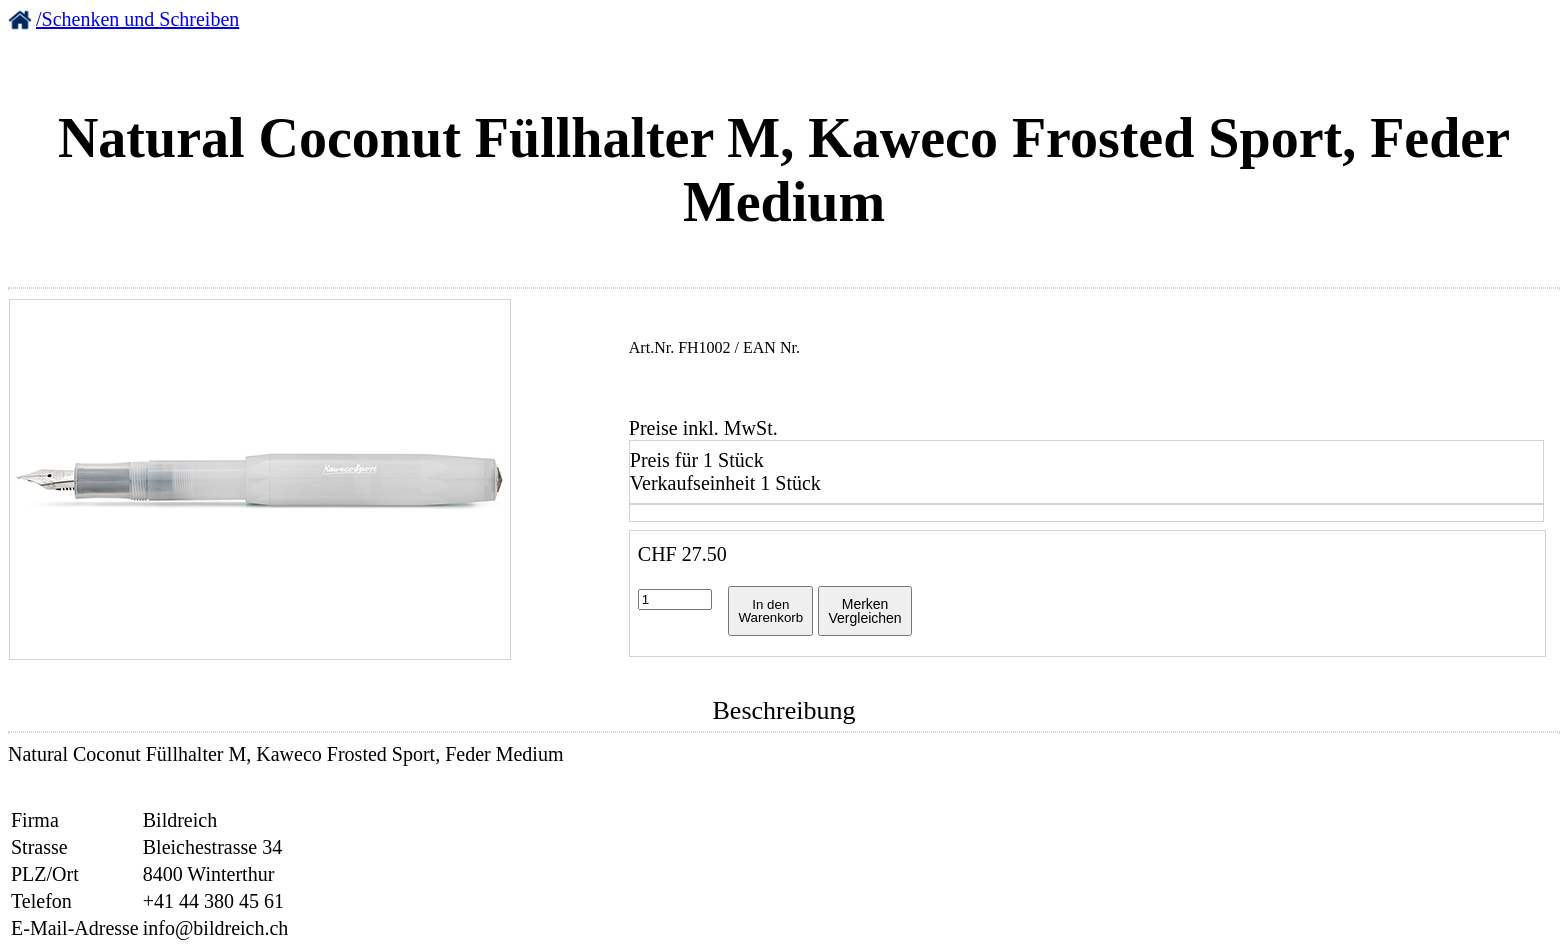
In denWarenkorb (770, 611)
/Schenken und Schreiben (137, 19)
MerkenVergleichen (864, 611)
